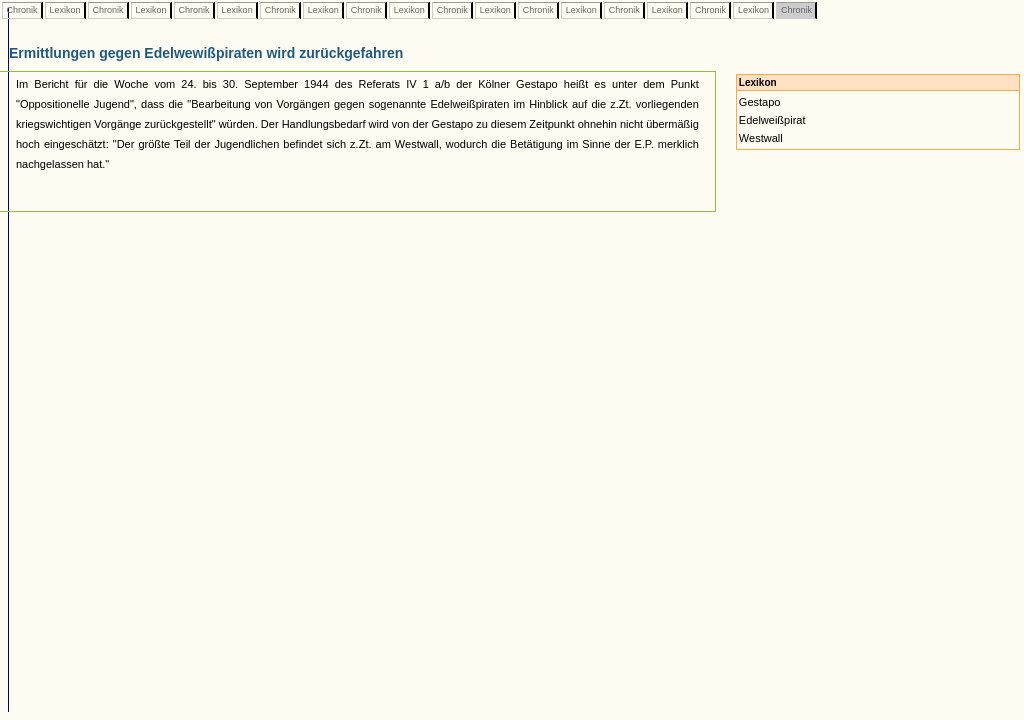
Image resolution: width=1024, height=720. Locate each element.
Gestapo (760, 102)
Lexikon (65, 10)
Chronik (22, 10)
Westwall (761, 138)
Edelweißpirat (772, 120)
